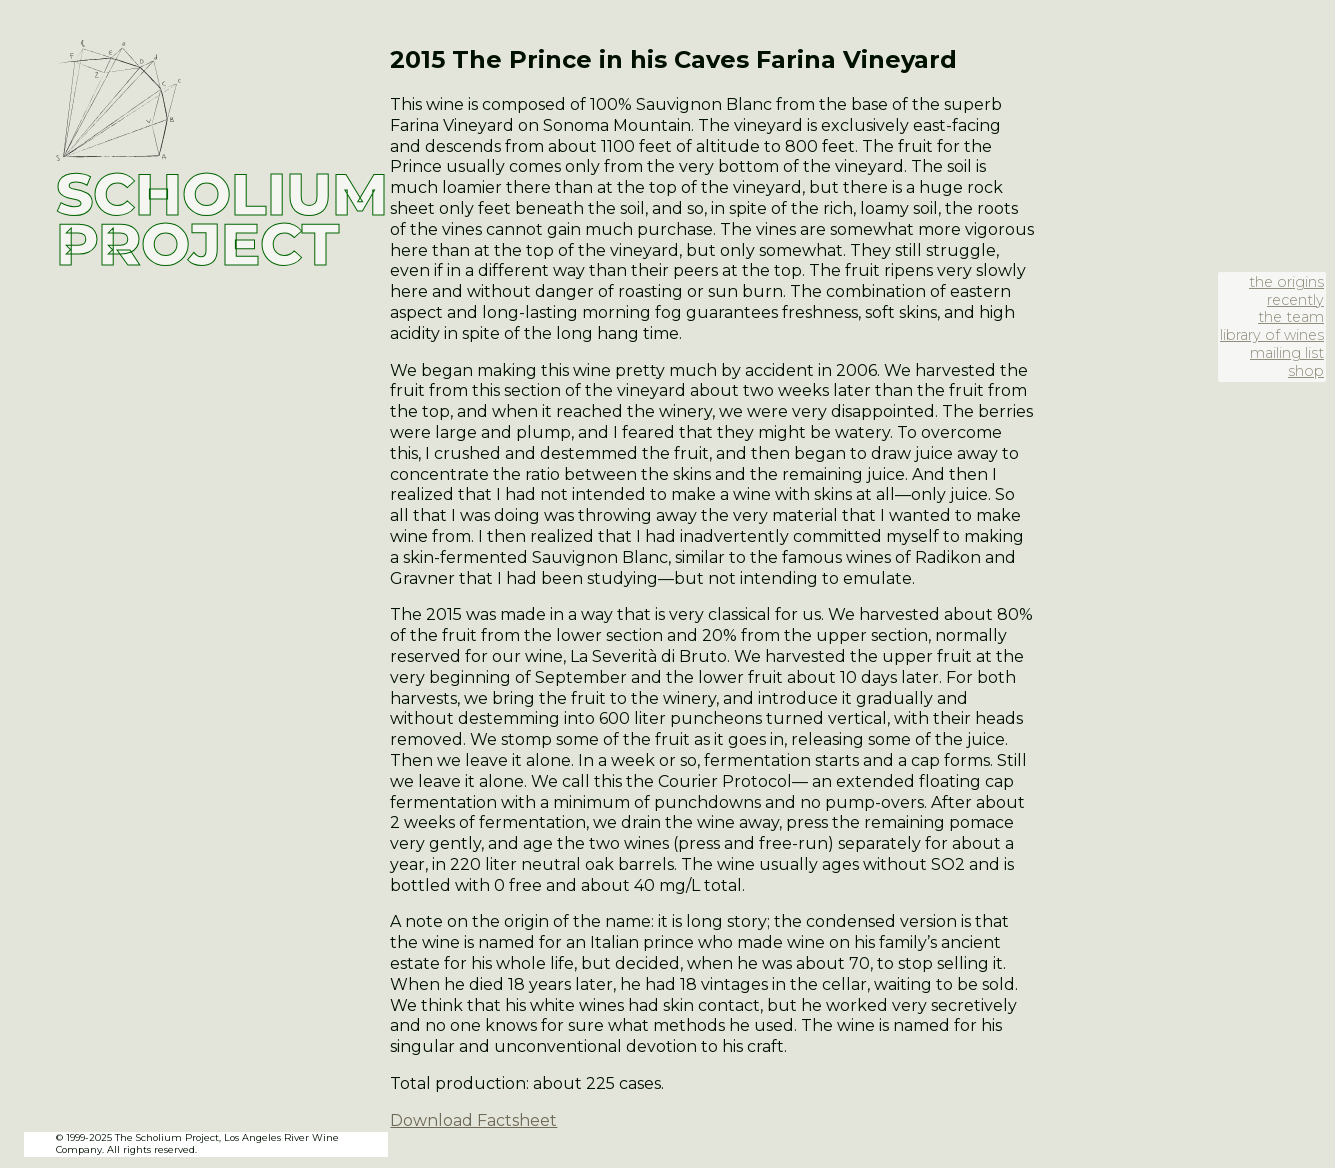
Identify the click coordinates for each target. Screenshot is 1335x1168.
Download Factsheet (473, 1120)
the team (1291, 317)
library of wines (1272, 335)
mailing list (1287, 353)
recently (1295, 300)
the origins (1286, 282)
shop (1306, 371)
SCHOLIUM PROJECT (222, 219)
